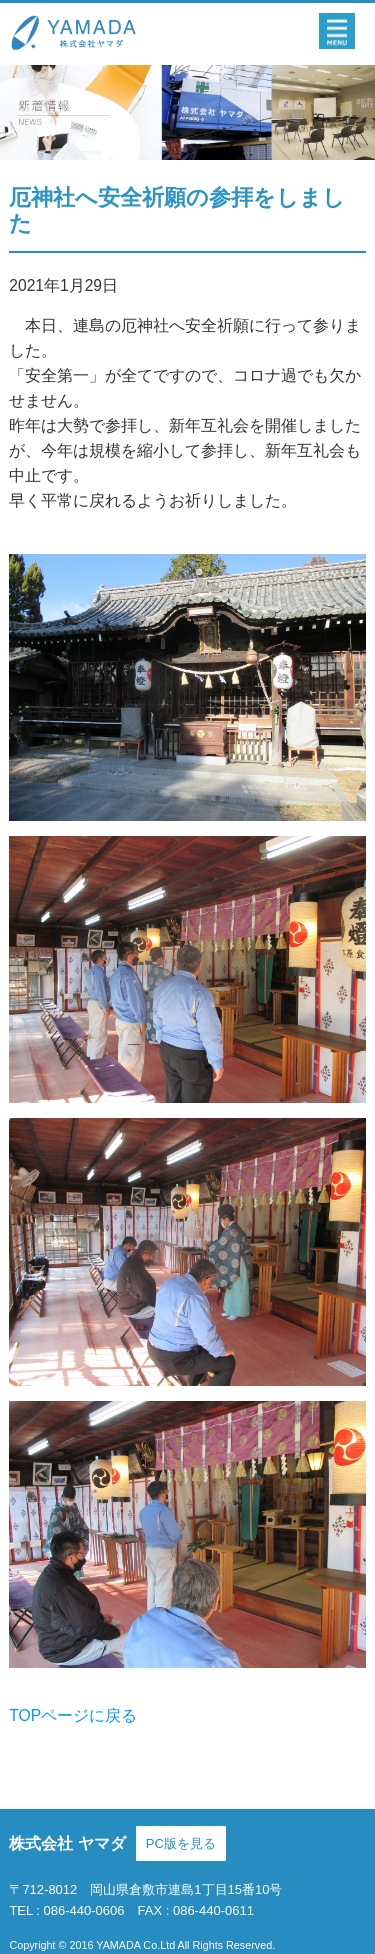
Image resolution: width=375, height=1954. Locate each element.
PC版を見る (181, 1843)
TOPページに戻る (73, 1715)
